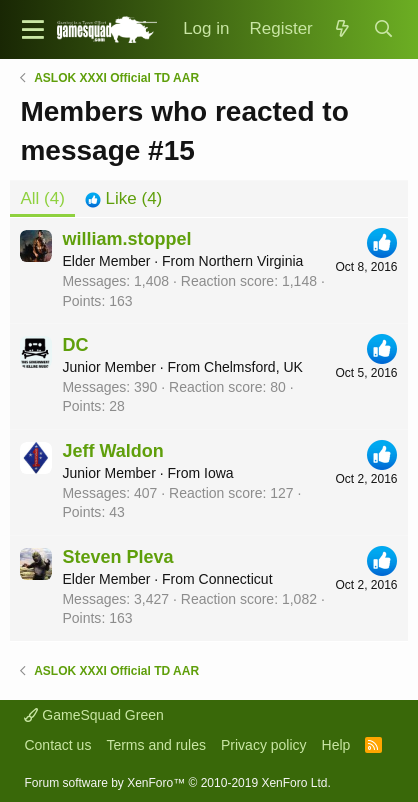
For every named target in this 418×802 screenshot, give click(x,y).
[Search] (383, 29)
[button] (33, 29)
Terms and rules (156, 745)
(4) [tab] (42, 198)
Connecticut (236, 579)
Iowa (219, 473)
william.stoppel (126, 239)
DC (75, 345)
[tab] (123, 199)
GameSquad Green (93, 715)
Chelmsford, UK (253, 367)
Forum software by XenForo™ (177, 783)
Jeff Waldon (112, 451)
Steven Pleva (117, 557)
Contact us (57, 745)
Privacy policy (264, 745)
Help (336, 745)
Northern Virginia (251, 261)
